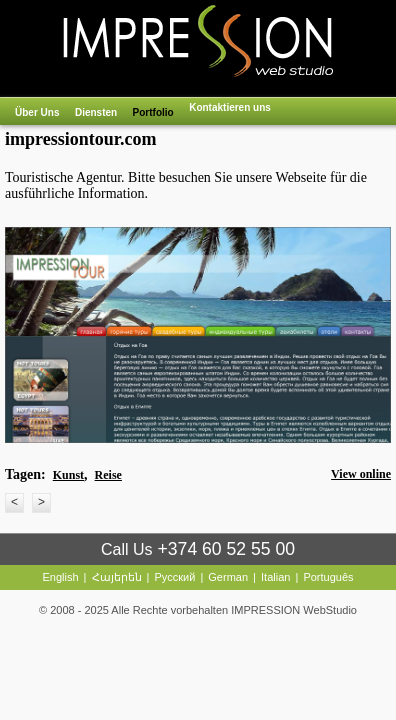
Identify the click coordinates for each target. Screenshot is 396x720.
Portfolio (153, 112)
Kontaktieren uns (230, 107)
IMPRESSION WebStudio (294, 610)
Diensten (96, 112)
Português (328, 577)
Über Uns (37, 112)
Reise (108, 475)
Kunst (68, 475)
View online (361, 474)
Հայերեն (117, 577)
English (60, 577)
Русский (175, 577)
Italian (275, 577)
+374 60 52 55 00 (226, 549)
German (228, 577)
